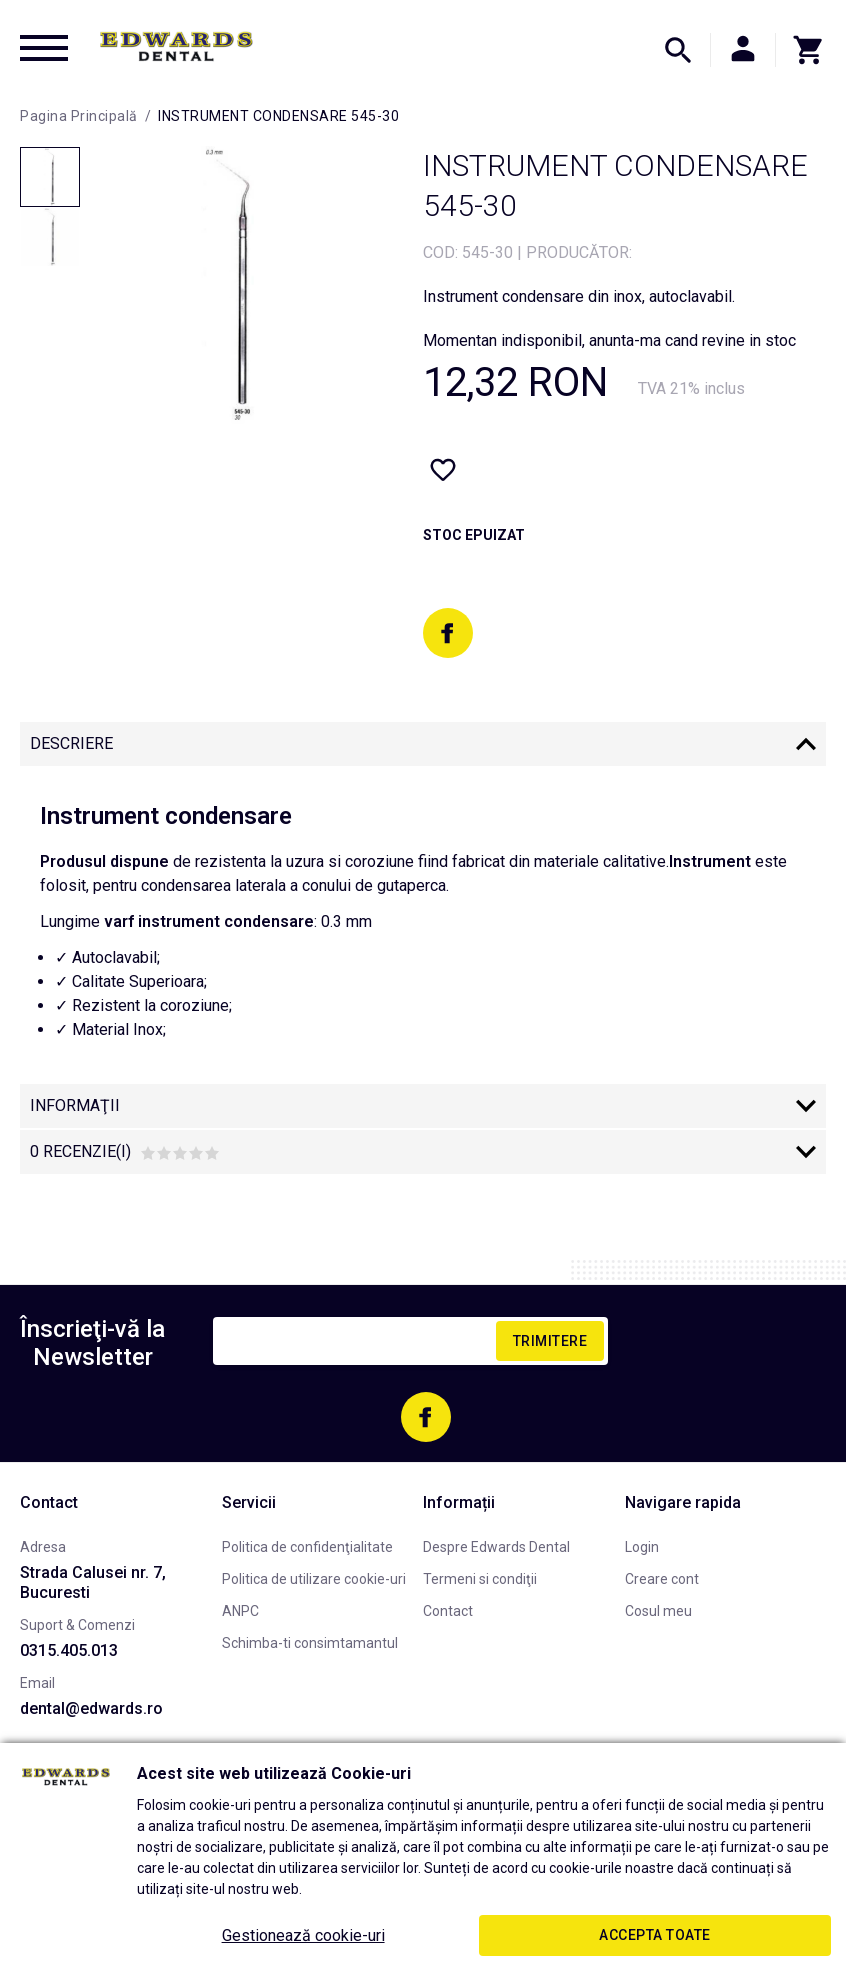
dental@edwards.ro (91, 1708)
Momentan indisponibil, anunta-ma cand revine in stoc (609, 340)
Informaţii (75, 1105)
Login (642, 1547)
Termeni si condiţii (480, 1579)
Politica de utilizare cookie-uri (314, 1579)
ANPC (240, 1611)
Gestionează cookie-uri (303, 1935)
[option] (229, 285)
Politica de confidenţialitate (307, 1547)
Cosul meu (658, 1611)
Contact (448, 1611)
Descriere (71, 743)
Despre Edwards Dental (496, 1547)
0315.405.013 (69, 1650)
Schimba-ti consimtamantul (310, 1643)
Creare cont (662, 1579)
